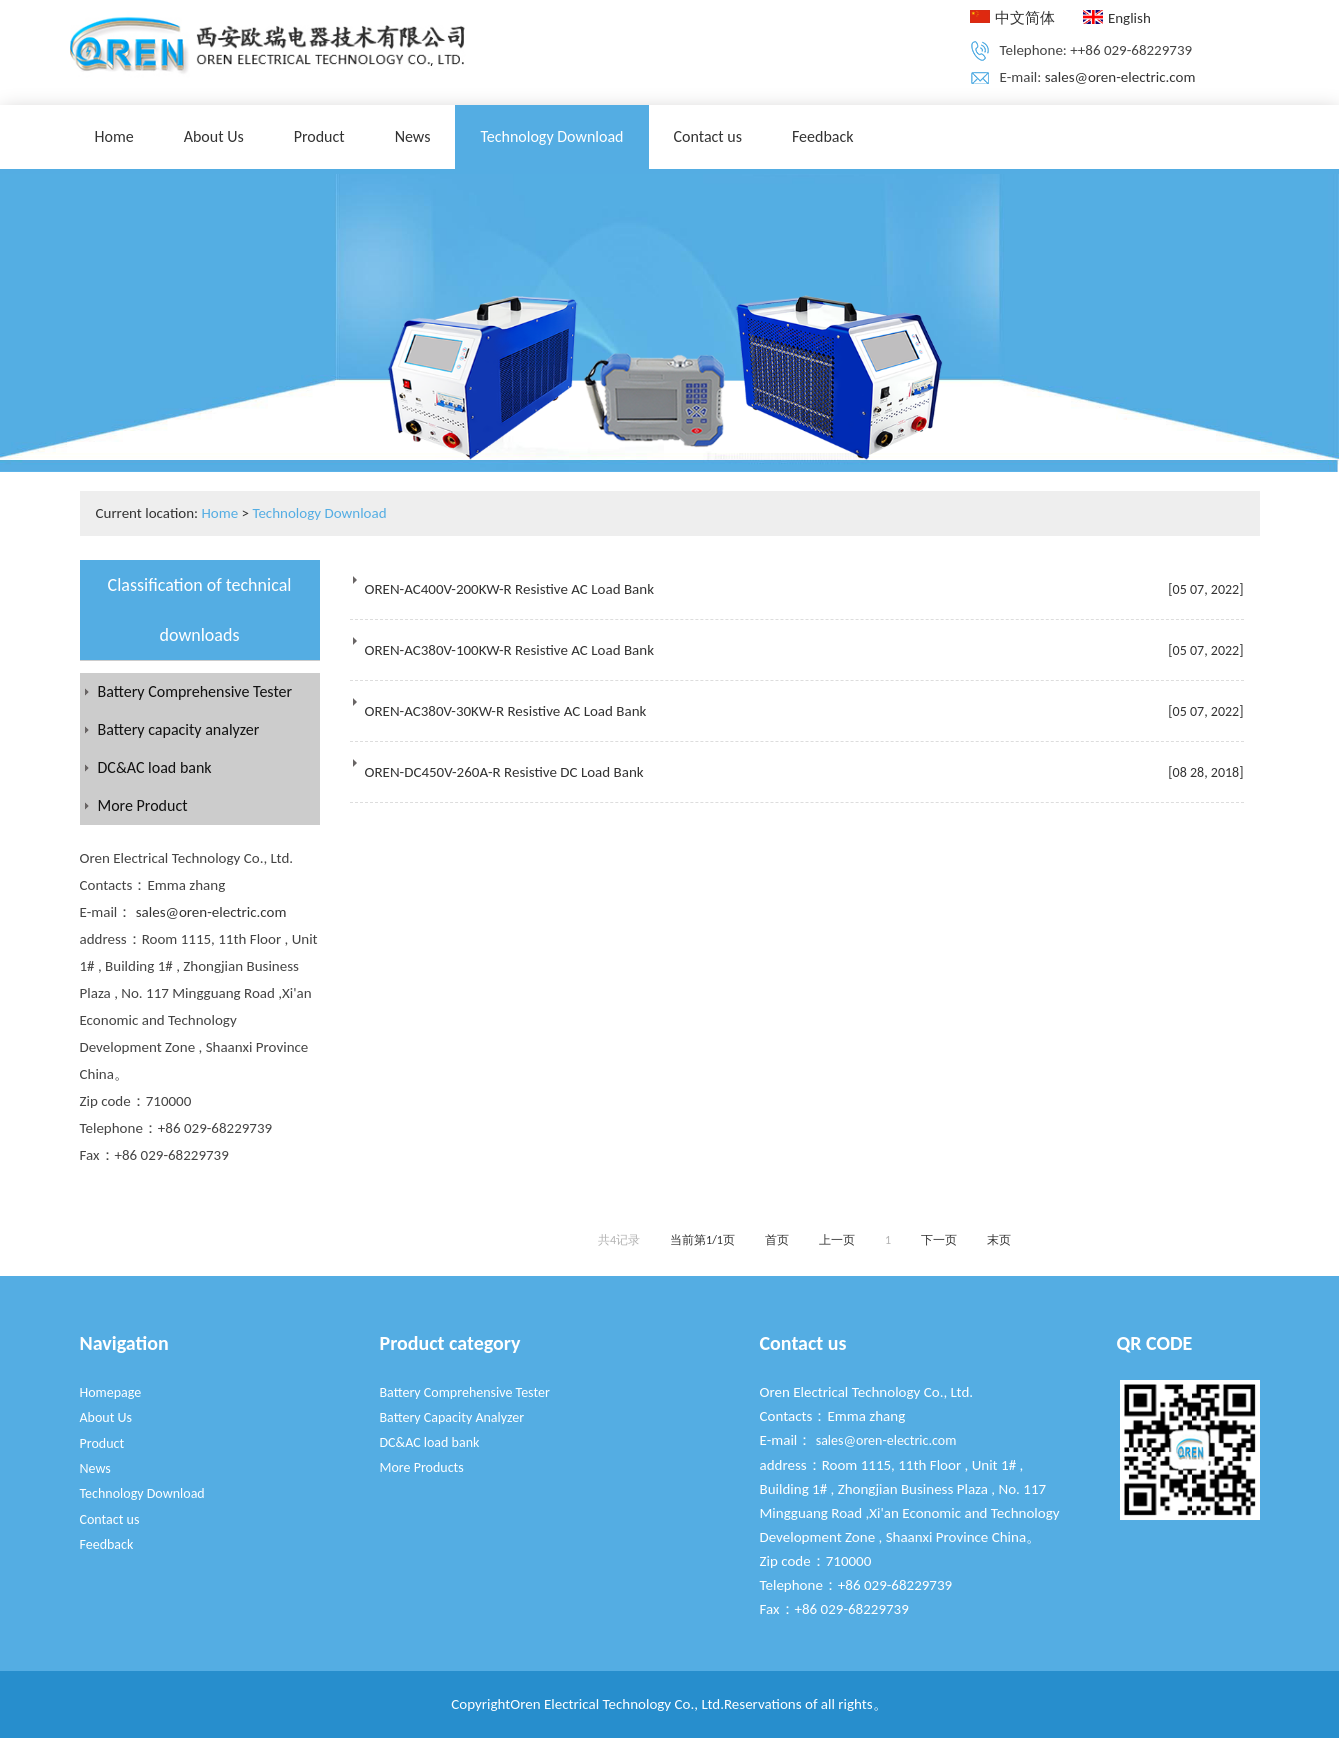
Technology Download (551, 136)
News (413, 136)
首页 (777, 1240)
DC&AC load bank (155, 767)
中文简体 (1012, 18)
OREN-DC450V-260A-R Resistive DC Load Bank (504, 772)
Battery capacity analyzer (179, 729)
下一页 (939, 1240)
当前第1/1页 (702, 1240)
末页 (999, 1240)
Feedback (823, 136)
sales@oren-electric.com (1120, 77)
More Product (143, 805)
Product (319, 136)
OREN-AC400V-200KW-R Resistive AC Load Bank (509, 589)
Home (114, 136)
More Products (422, 1467)
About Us (214, 136)
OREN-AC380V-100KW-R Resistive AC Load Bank (509, 650)
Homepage (111, 1392)
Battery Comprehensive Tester (195, 691)
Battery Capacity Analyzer (452, 1417)
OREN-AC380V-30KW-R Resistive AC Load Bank (506, 711)
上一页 (837, 1240)
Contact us (708, 136)
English (1117, 18)
